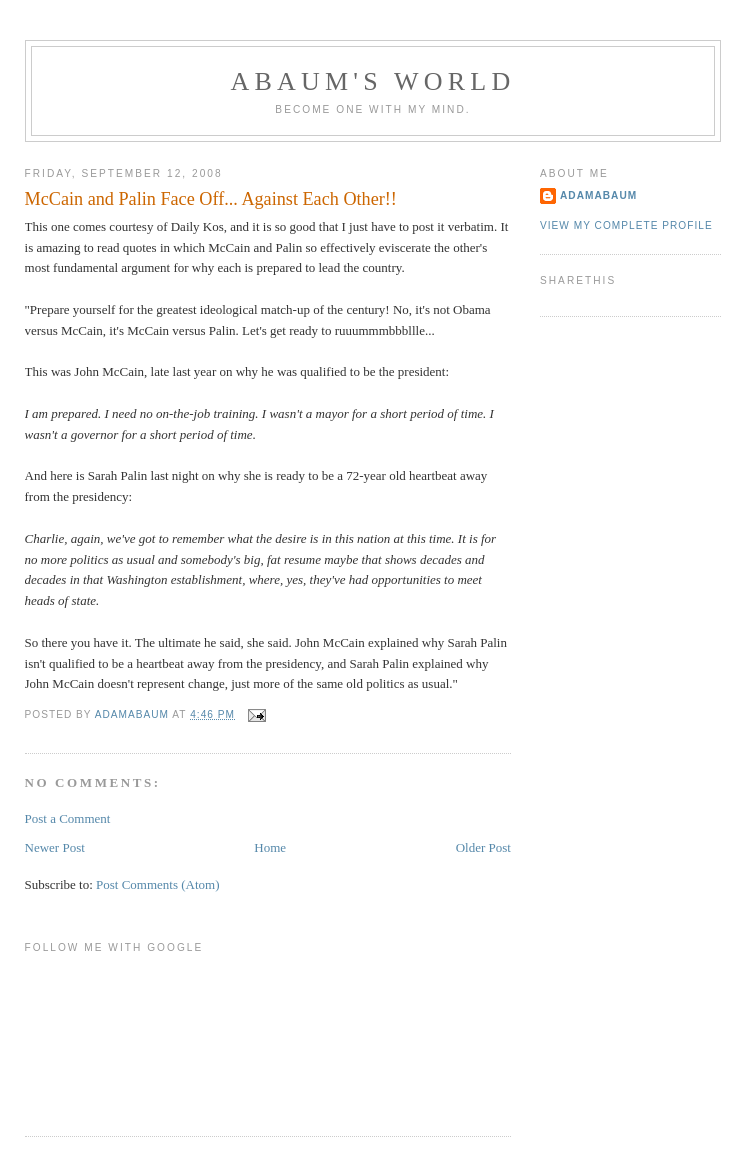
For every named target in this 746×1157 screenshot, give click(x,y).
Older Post (483, 847)
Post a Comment (68, 818)
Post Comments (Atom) (158, 884)
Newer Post (55, 847)
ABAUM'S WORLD (373, 81)
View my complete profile (626, 225)
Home (270, 847)
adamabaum (598, 195)
